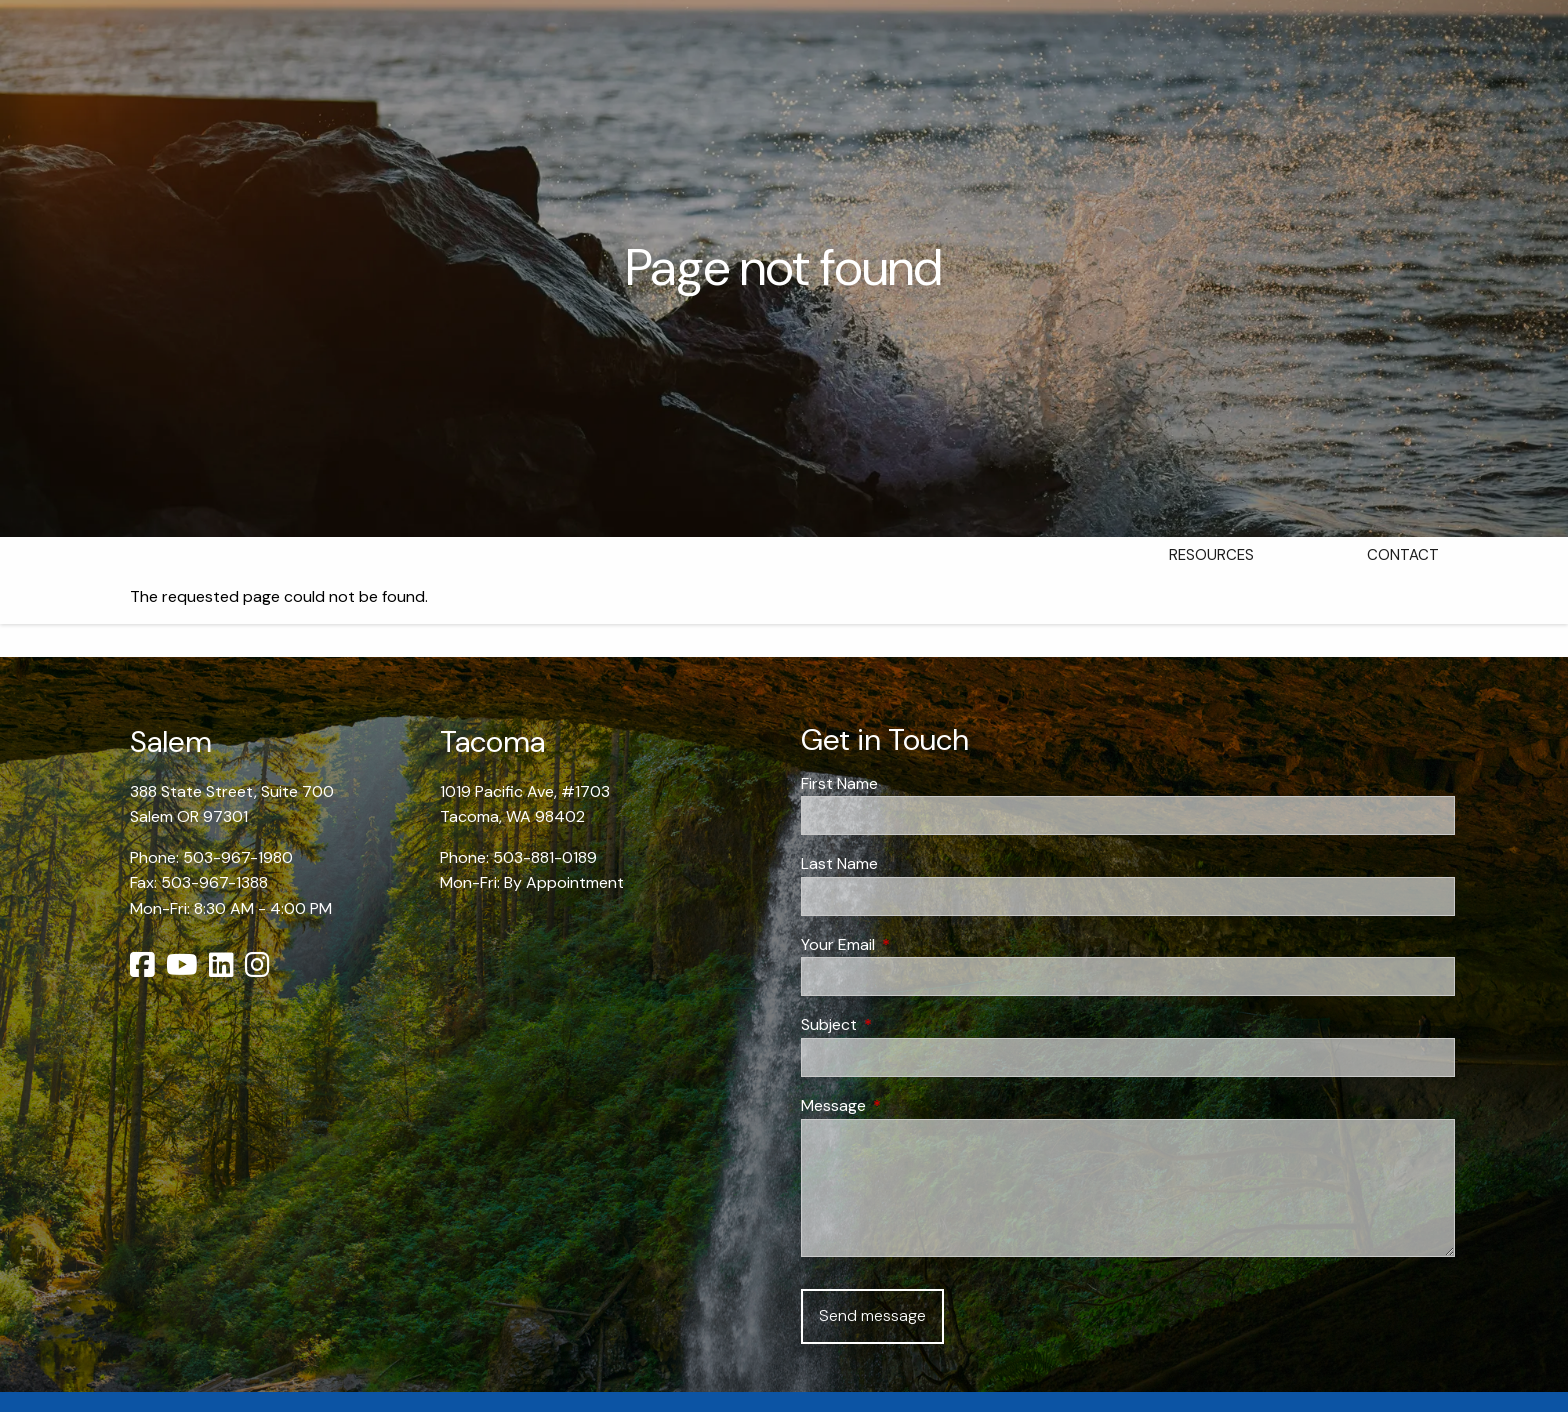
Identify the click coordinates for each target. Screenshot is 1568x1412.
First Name (839, 783)
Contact (1403, 555)
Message (910, 1105)
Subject (905, 1024)
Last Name (839, 863)
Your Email (914, 944)
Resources (1211, 555)
